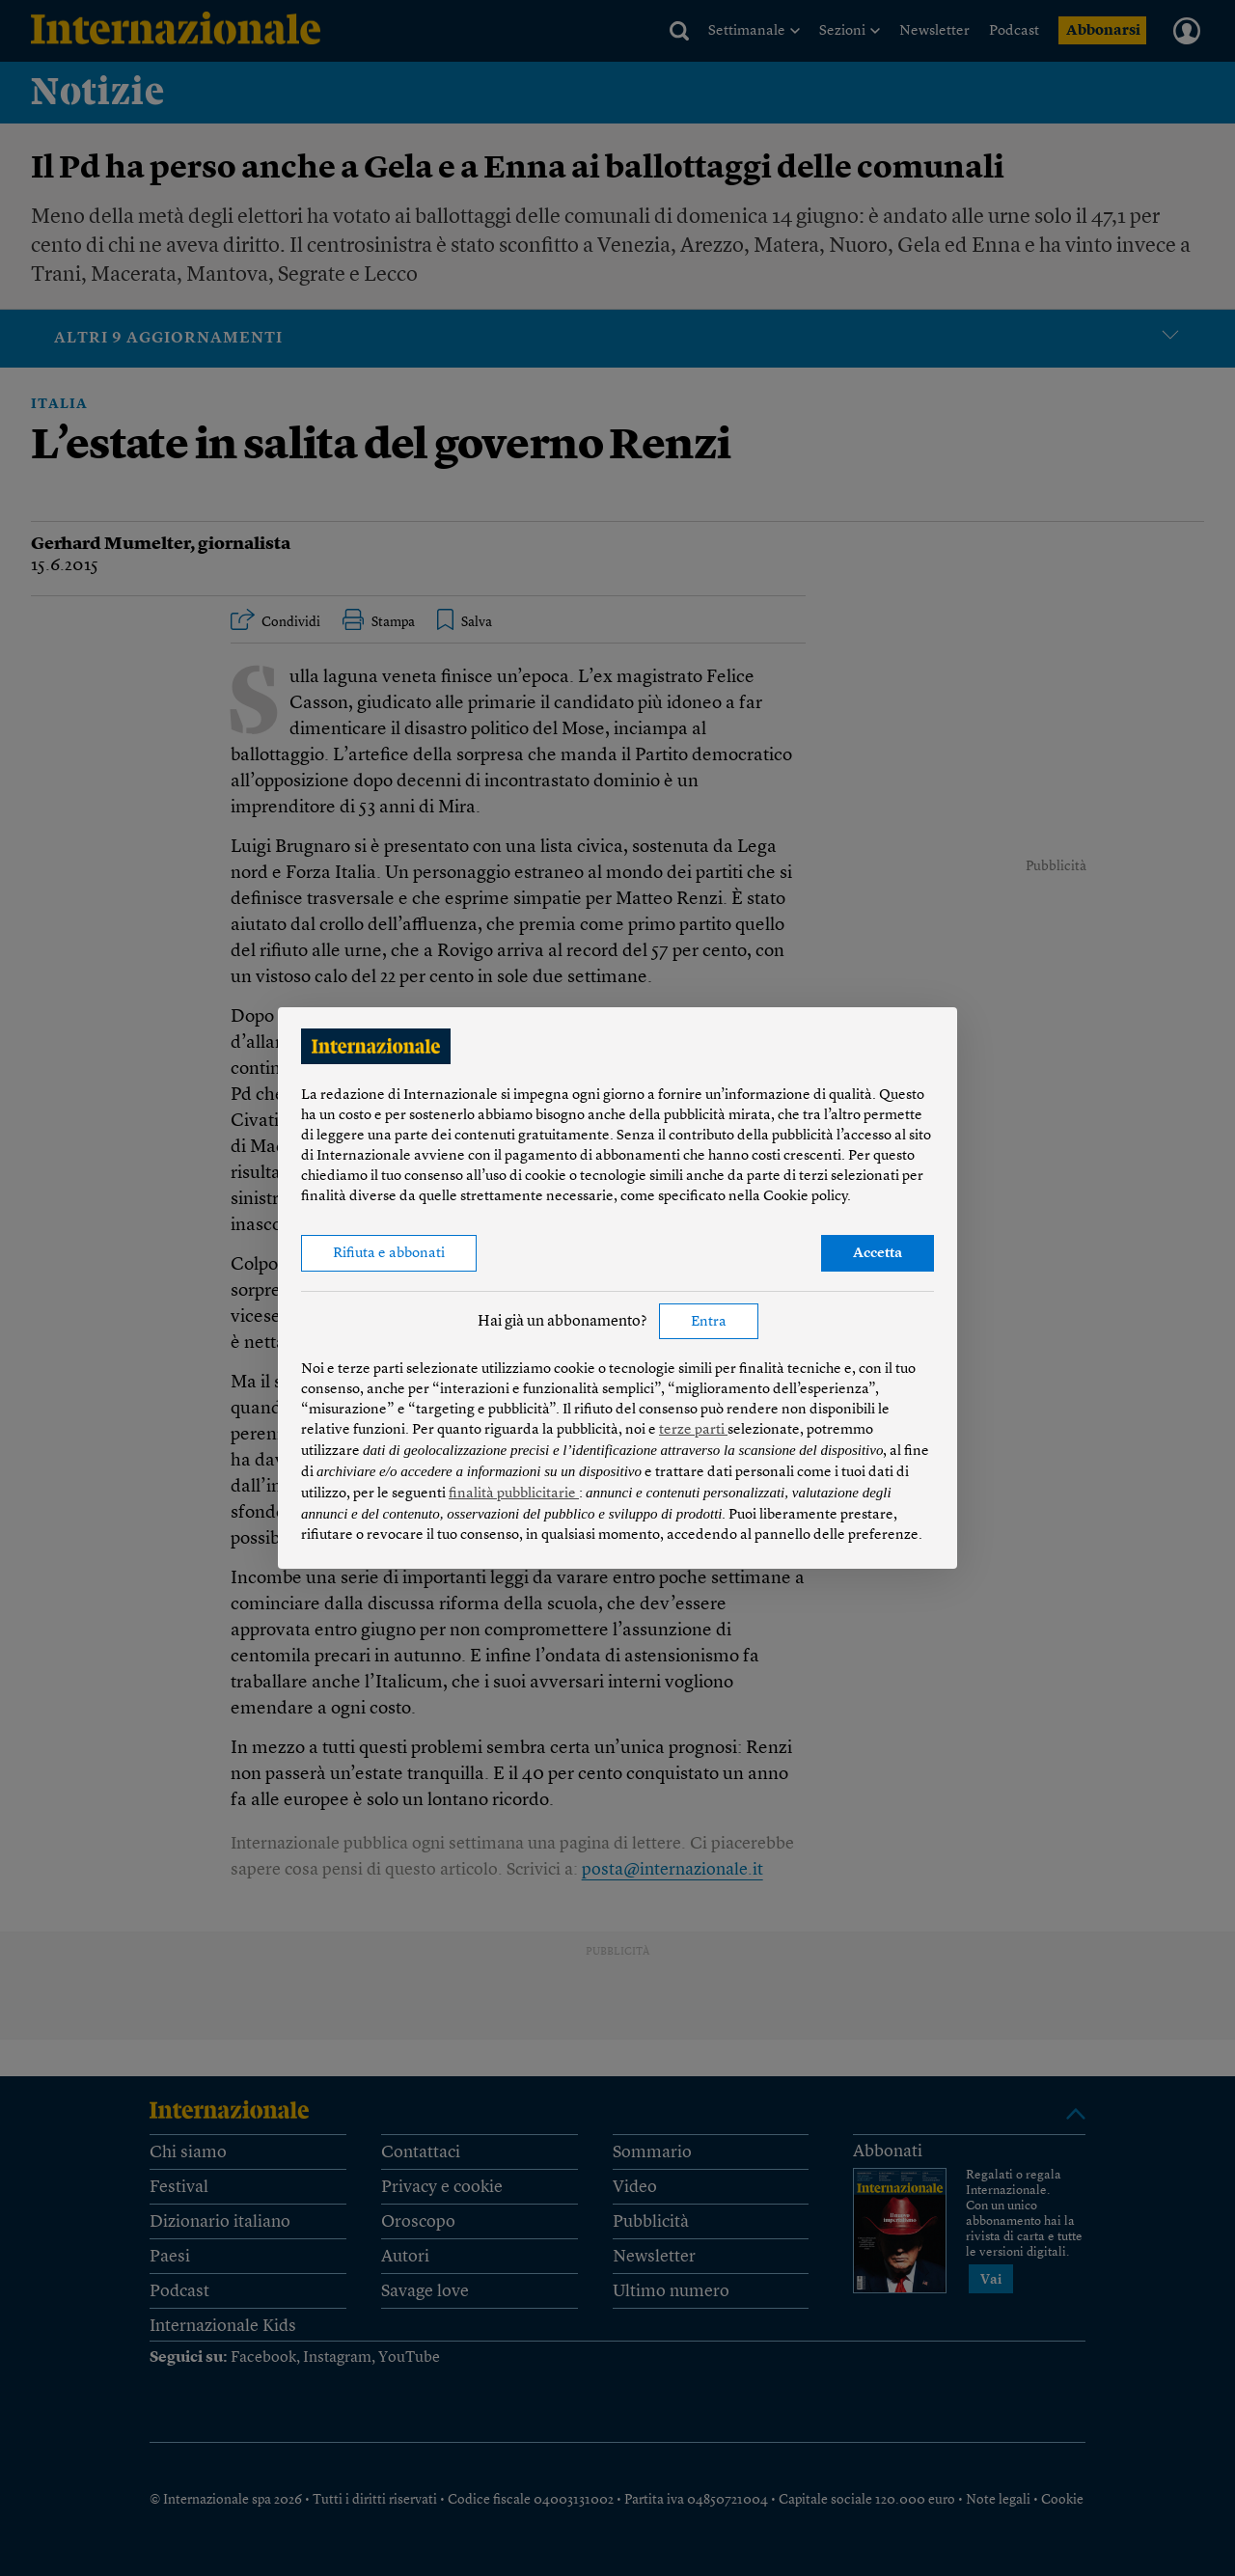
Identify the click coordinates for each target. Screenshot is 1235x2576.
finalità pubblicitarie (514, 1494)
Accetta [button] (877, 1254)
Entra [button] (709, 1322)
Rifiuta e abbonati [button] (389, 1254)
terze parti (693, 1430)
